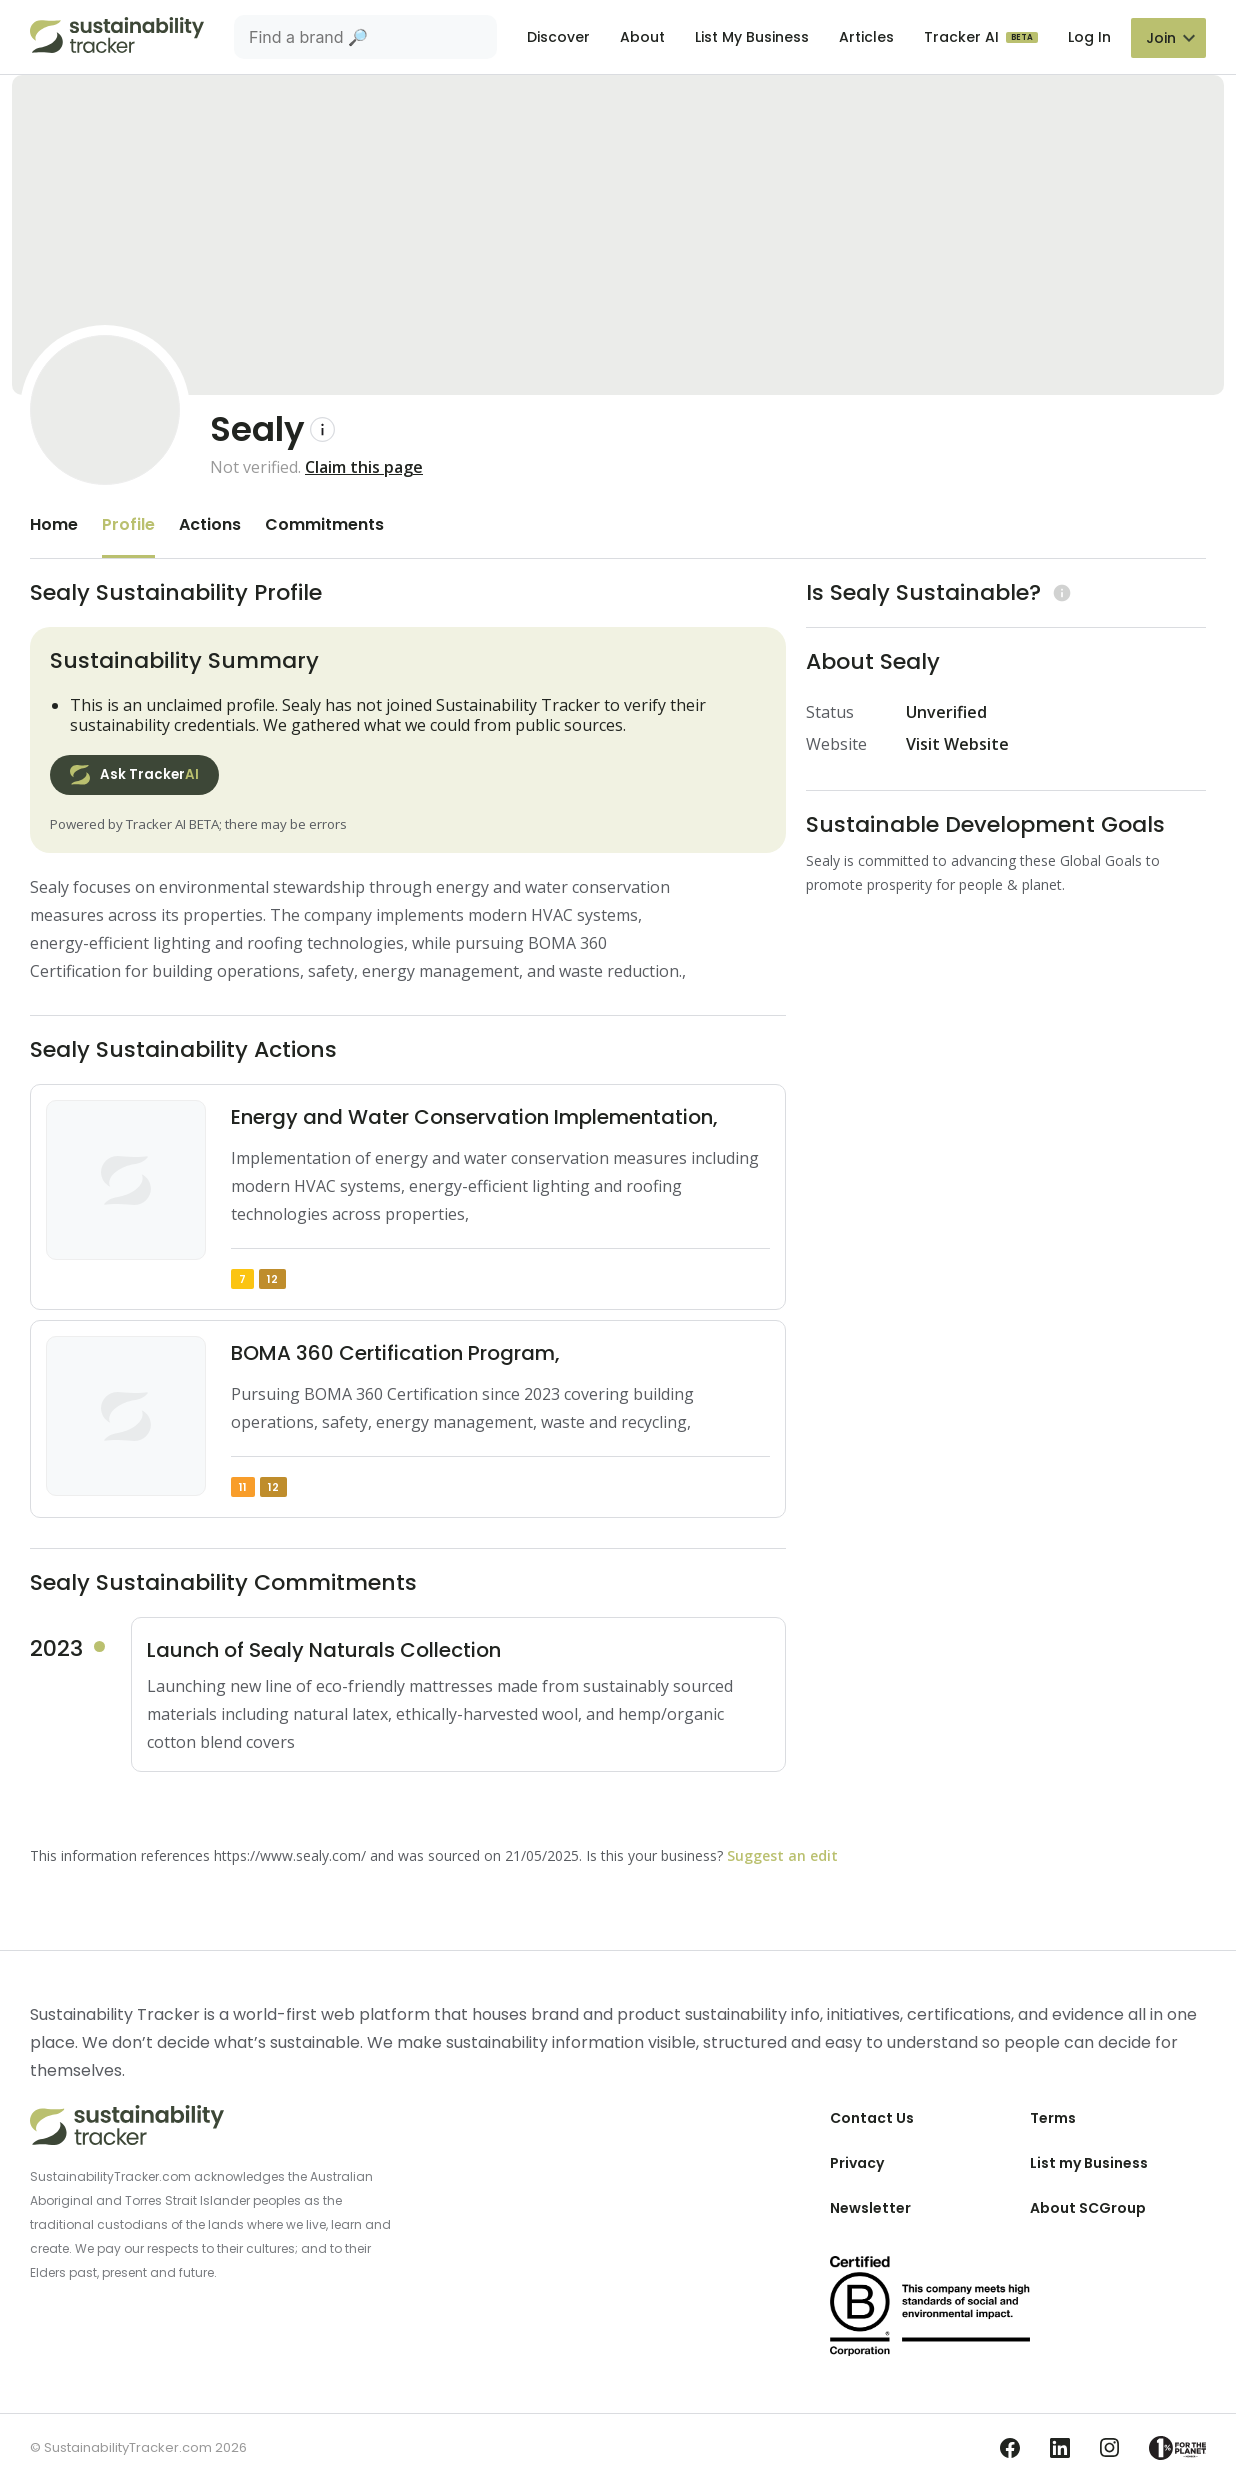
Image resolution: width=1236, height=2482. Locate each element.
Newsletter (870, 2208)
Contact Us (872, 2118)
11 (243, 1487)
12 (272, 1279)
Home (54, 524)
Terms (1053, 2118)
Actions (210, 524)
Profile (128, 524)
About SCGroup (1088, 2208)
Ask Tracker (134, 775)
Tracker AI (963, 37)
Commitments (324, 524)
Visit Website (957, 744)
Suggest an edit (782, 1855)
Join (1161, 38)
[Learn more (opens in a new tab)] (1059, 592)
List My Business (752, 37)
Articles (866, 37)
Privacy (857, 2163)
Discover (558, 37)
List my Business (1089, 2163)
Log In (1089, 37)
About (642, 37)
